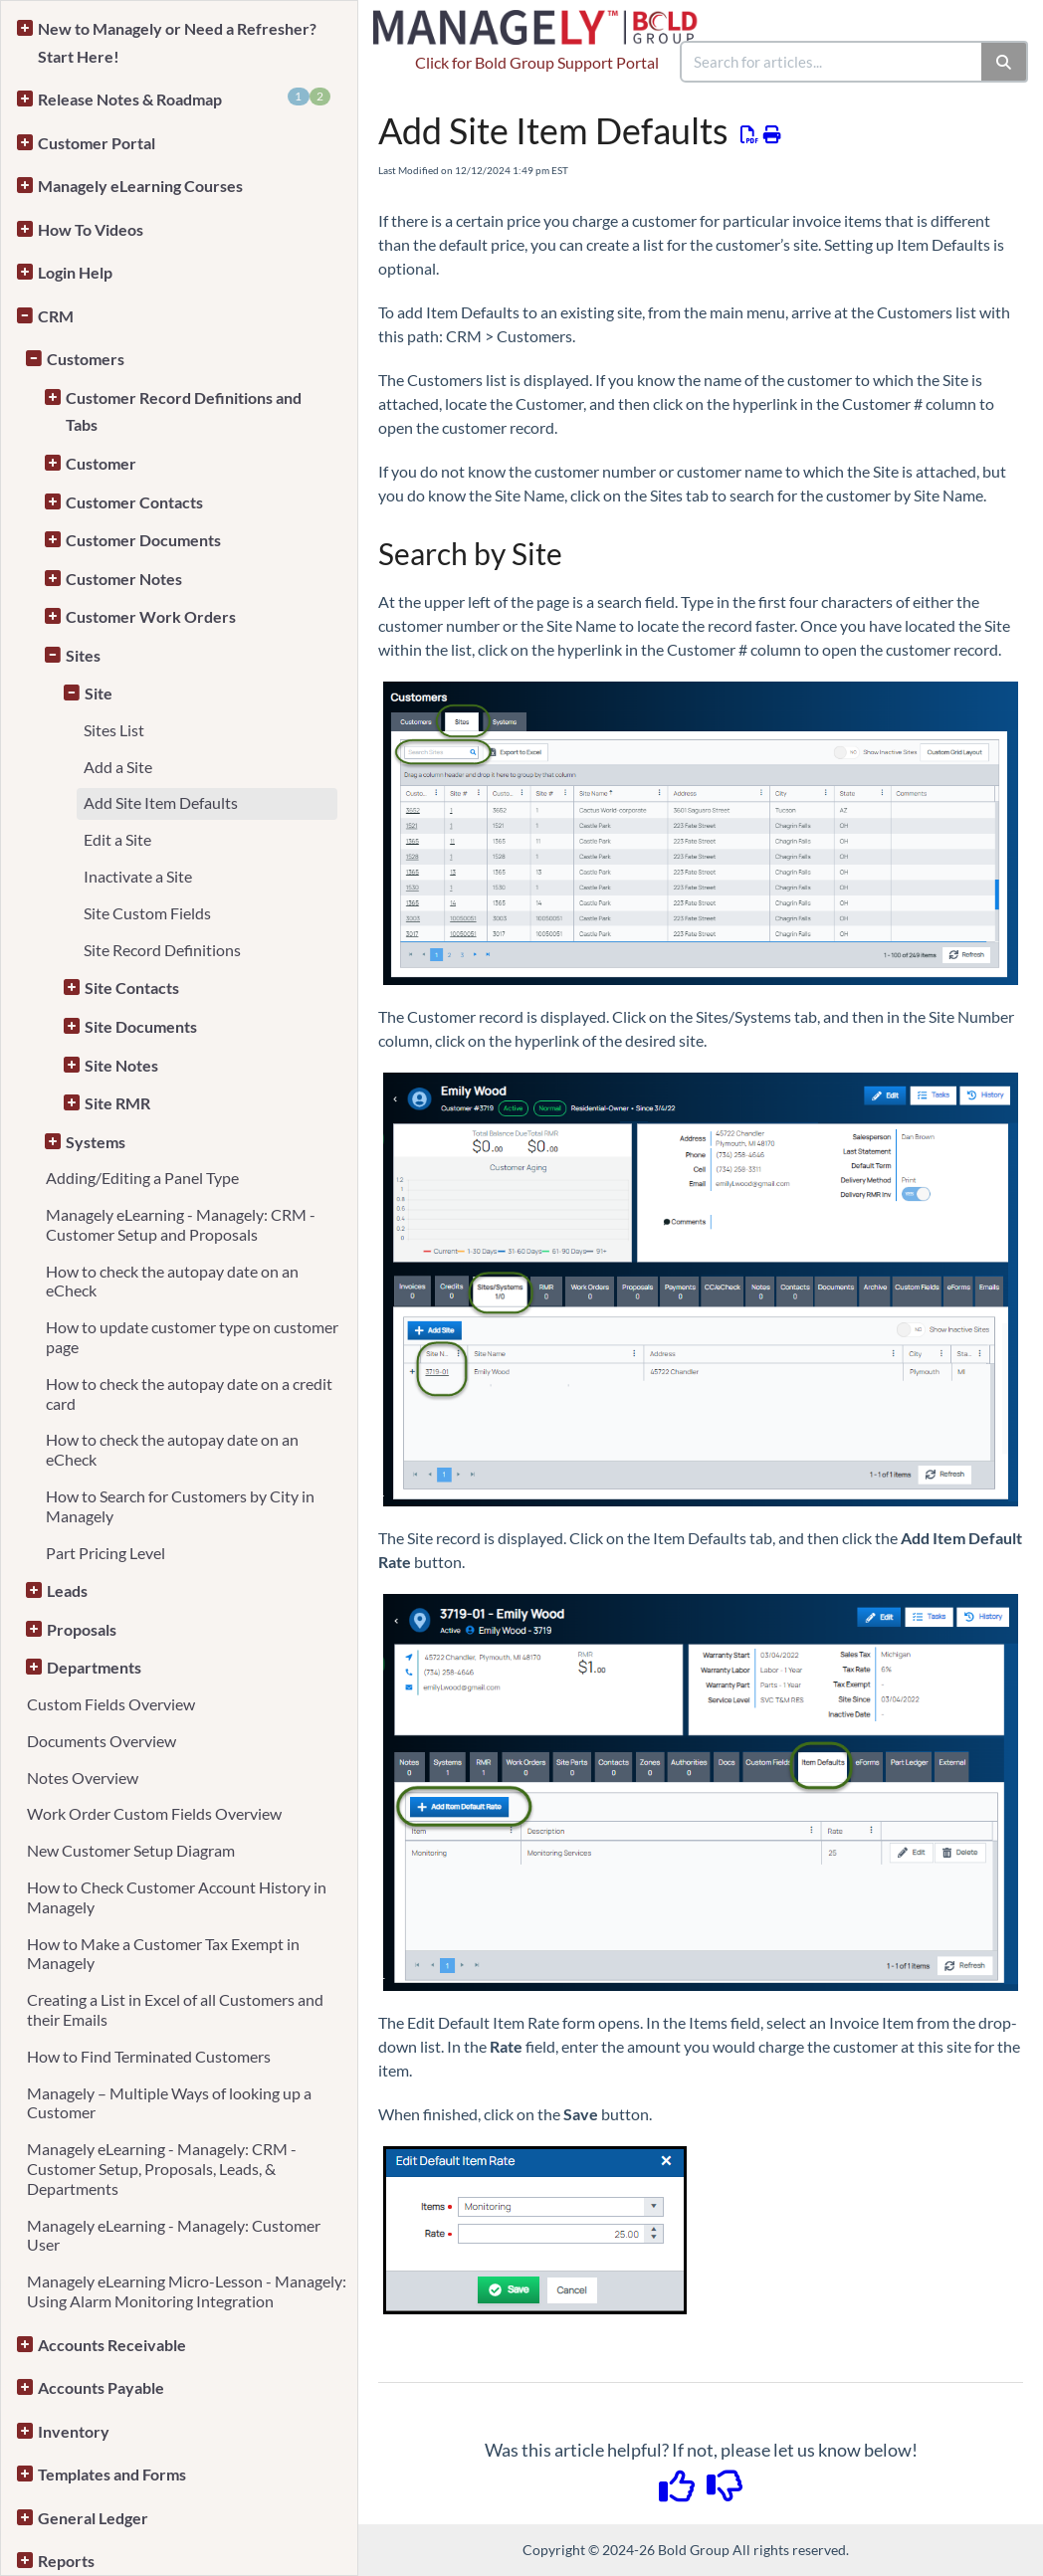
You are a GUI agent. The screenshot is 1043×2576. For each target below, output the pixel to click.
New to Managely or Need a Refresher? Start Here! (177, 42)
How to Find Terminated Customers (149, 2056)
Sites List (114, 729)
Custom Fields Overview (111, 1703)
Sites (83, 655)
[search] (832, 62)
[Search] (1004, 62)
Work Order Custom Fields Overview (154, 1813)
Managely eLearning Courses (140, 185)
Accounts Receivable (112, 2344)
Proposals (81, 1629)
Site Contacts (132, 987)
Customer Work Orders (151, 616)
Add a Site (118, 766)
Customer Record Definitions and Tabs (184, 411)
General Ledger (93, 2517)
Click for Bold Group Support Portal (537, 62)
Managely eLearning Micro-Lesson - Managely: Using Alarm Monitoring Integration (186, 2291)
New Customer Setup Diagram (131, 1850)
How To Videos (90, 229)
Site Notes (121, 1065)
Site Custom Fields (147, 912)
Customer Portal (96, 142)
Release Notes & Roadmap (184, 98)
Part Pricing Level (105, 1552)
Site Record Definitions (162, 949)
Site (98, 693)
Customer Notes (124, 578)
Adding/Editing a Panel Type (142, 1177)
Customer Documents (143, 539)
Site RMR (117, 1102)
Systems (95, 1141)
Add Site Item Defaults (161, 802)
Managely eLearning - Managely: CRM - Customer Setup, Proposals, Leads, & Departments (162, 2168)
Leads (67, 1590)
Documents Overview (101, 1740)
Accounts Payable (101, 2387)
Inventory (73, 2431)
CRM (56, 315)
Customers (85, 358)
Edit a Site (117, 839)
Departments (94, 1667)
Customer (101, 463)
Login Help (75, 272)
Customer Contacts (134, 502)
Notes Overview (82, 1777)
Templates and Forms (112, 2474)
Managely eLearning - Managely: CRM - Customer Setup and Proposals (180, 1224)
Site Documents (141, 1026)
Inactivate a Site (138, 876)
